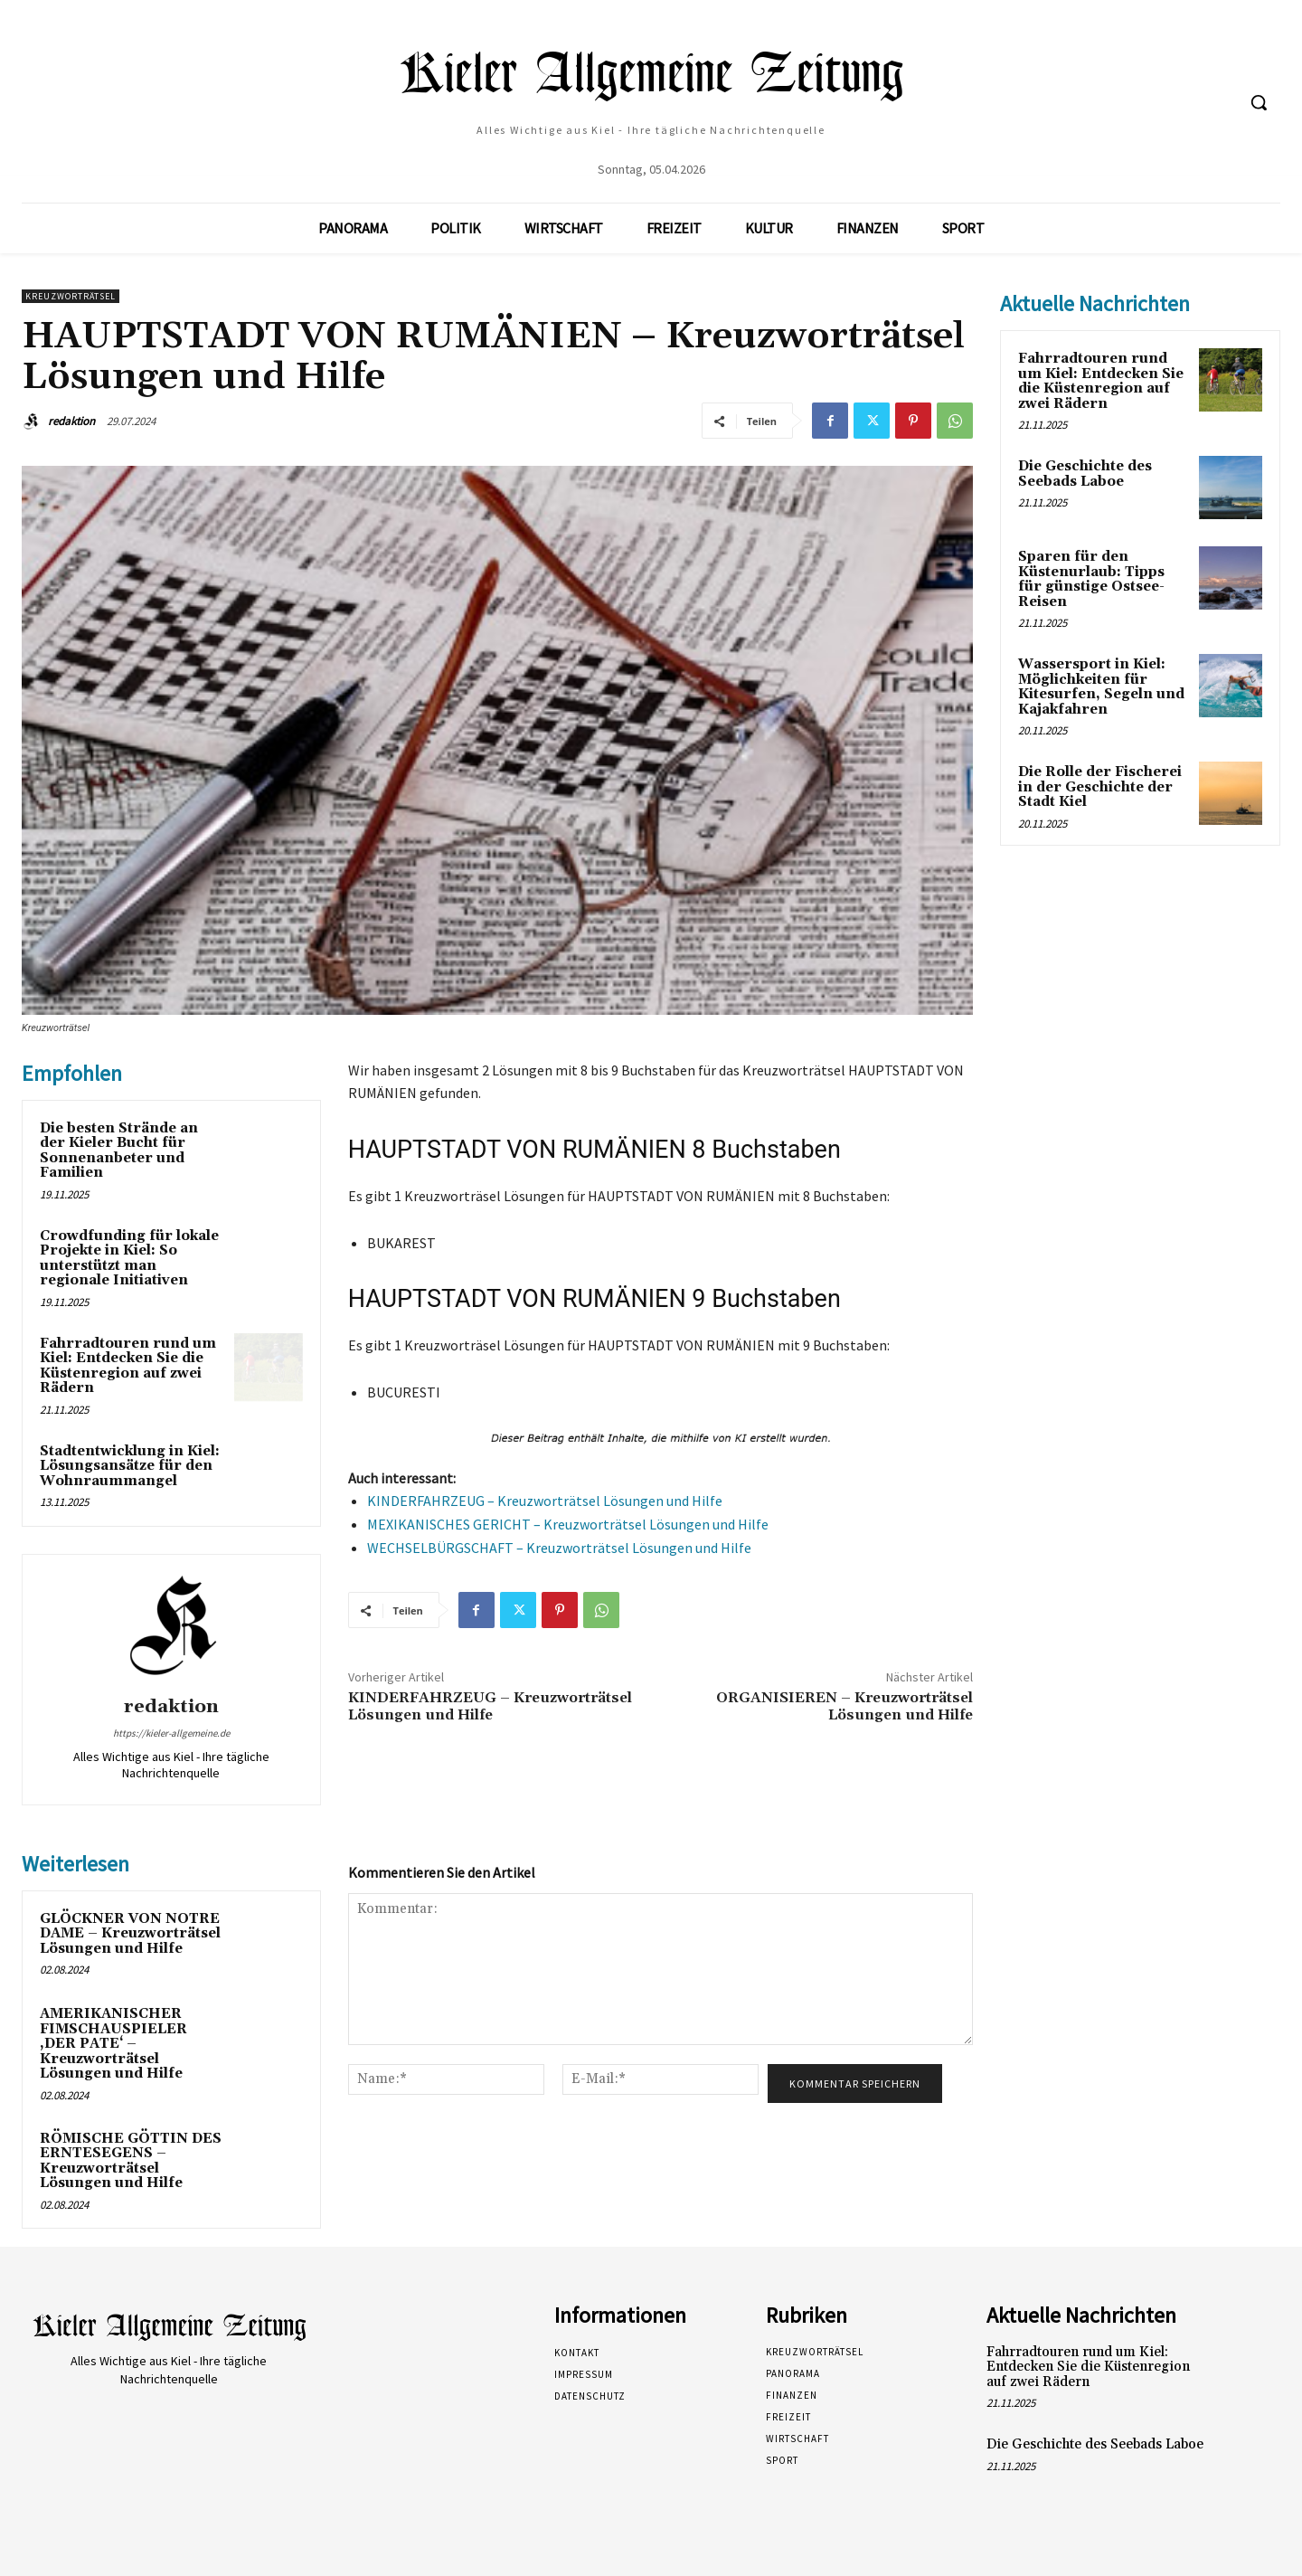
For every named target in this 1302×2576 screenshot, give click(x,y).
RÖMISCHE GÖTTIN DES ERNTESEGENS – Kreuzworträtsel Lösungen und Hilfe (131, 2161)
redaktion (71, 421)
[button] (1258, 102)
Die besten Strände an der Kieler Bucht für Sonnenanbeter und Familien (119, 1151)
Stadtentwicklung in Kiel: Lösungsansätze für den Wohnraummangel (130, 1466)
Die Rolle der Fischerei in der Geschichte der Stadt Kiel (1100, 786)
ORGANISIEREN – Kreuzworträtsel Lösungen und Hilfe (844, 1706)
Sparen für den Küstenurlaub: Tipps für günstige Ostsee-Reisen (1091, 579)
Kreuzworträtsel (70, 296)
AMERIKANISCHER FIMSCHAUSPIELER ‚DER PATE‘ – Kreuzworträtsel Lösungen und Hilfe (113, 2043)
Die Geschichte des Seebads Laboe (1085, 474)
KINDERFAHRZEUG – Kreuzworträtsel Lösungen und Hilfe (544, 1501)
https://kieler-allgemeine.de (171, 1733)
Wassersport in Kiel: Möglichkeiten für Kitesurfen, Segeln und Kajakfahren (1101, 687)
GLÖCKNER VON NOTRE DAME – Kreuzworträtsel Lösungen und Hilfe (130, 1933)
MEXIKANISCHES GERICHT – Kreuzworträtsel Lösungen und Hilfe (568, 1524)
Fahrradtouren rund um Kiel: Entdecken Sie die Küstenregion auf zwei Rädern (128, 1366)
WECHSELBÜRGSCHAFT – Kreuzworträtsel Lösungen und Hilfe (559, 1548)
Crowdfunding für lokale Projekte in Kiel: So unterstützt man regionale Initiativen (129, 1258)
